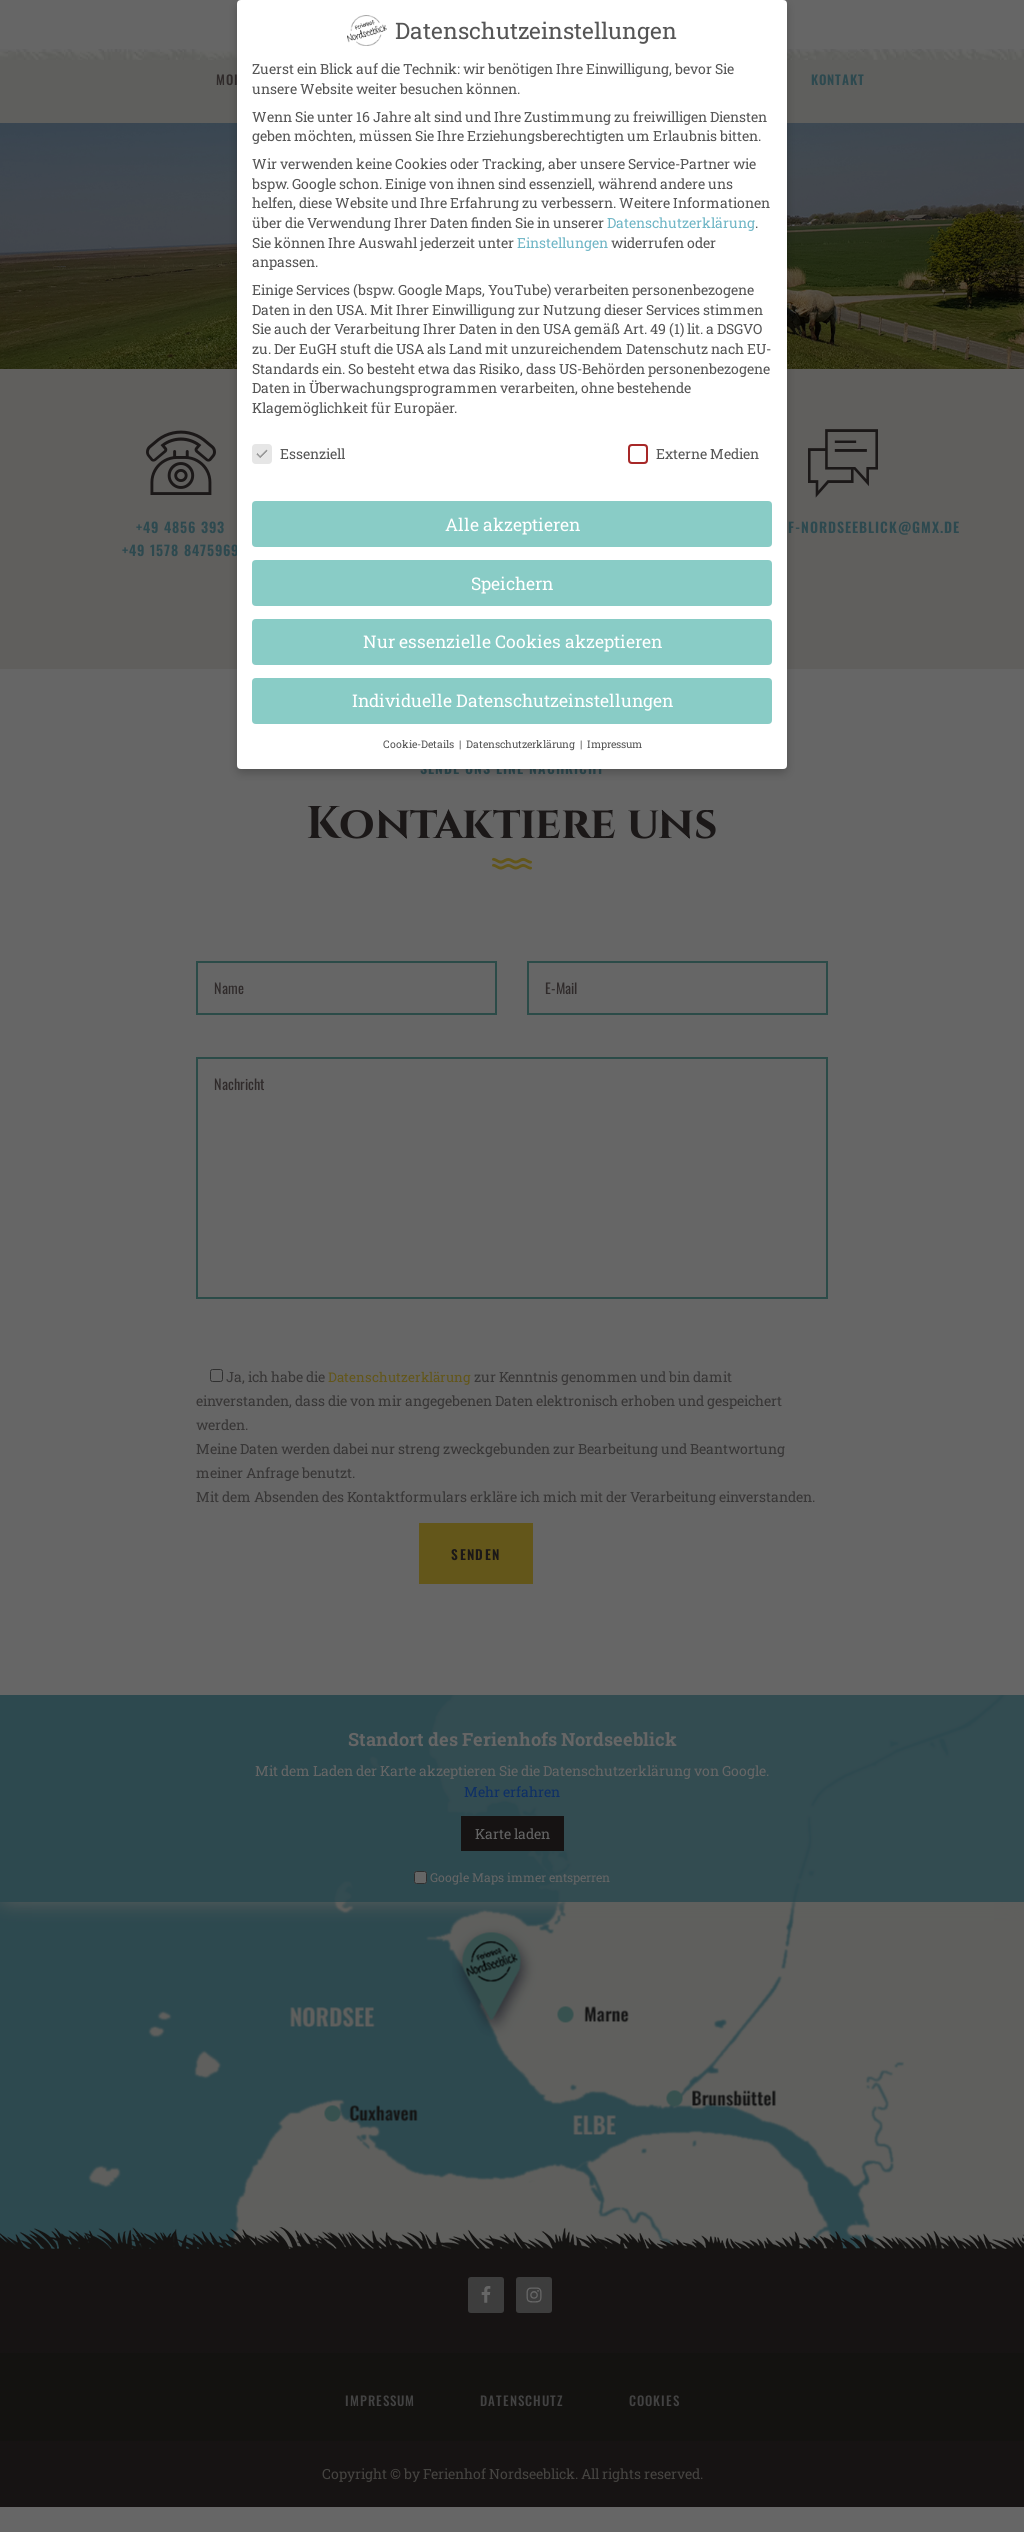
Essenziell (298, 440)
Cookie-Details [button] (420, 732)
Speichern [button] (512, 570)
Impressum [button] (614, 732)
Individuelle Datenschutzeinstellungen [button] (512, 688)
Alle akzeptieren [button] (512, 511)
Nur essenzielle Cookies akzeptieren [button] (512, 629)
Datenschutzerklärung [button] (522, 732)
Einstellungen (562, 229)
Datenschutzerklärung (681, 209)
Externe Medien (693, 440)
